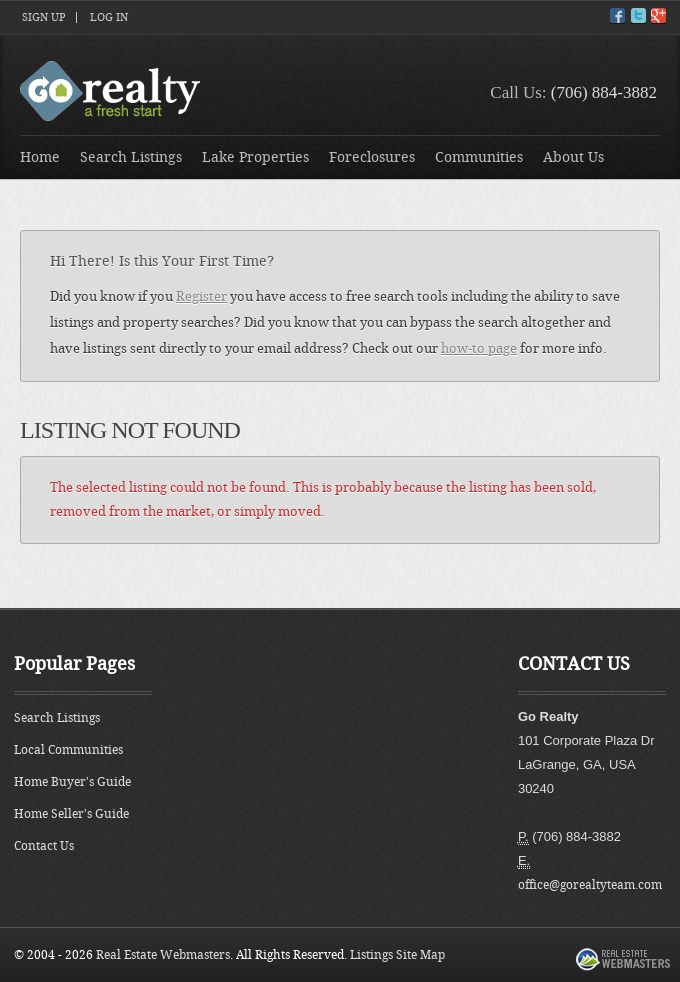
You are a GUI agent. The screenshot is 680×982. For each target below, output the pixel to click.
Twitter (638, 15)
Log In (109, 17)
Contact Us (44, 846)
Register (201, 296)
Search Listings (131, 157)
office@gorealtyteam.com (590, 885)
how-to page (479, 348)
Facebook (617, 15)
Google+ (658, 15)
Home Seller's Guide (71, 814)
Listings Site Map (397, 955)
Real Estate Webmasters (163, 955)
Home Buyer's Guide (72, 782)
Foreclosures (372, 157)
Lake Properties (255, 157)
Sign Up (44, 17)
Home (40, 157)
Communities (479, 157)
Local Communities (68, 750)
